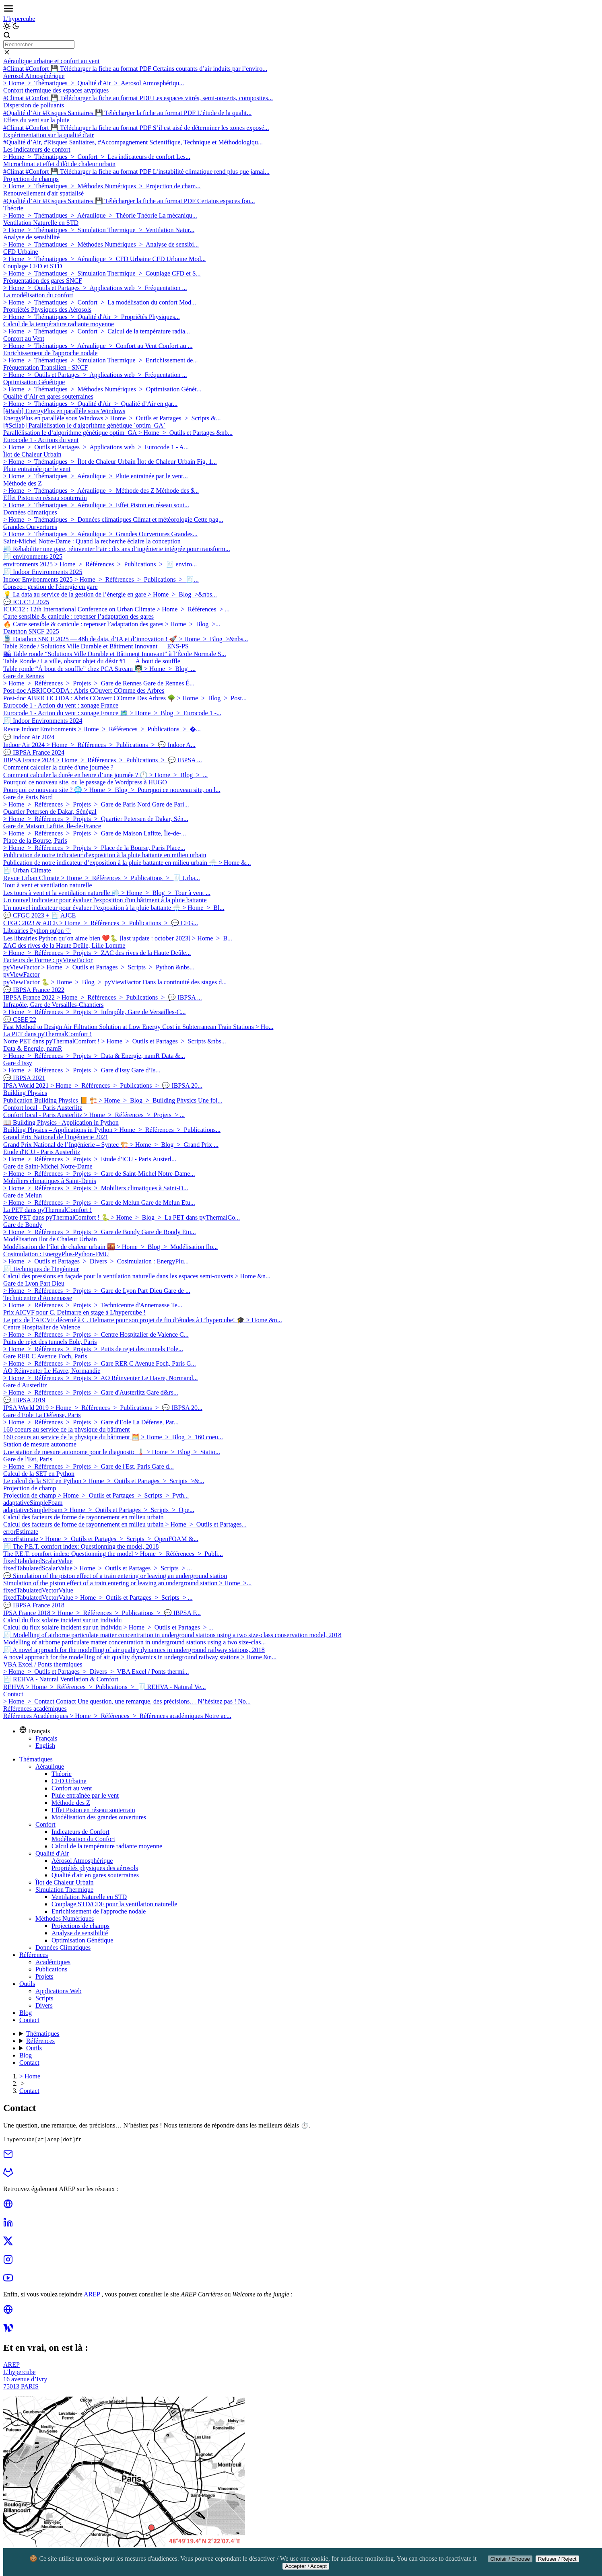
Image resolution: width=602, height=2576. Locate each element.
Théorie (62, 1773)
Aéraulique (49, 1766)
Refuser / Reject (557, 2559)
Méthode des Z (71, 1802)
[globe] (8, 2206)
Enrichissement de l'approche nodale (99, 1911)
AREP (92, 2294)
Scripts (44, 1998)
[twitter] (8, 2243)
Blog (25, 2012)
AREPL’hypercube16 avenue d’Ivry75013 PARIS (25, 2375)
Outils (27, 1983)
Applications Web (58, 1991)
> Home (29, 2076)
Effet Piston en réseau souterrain (93, 1809)
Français (46, 1738)
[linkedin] (8, 2225)
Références (33, 1954)
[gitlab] (8, 2175)
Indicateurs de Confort (80, 1831)
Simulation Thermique (64, 1889)
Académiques (52, 1962)
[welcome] (8, 2330)
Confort (45, 1824)
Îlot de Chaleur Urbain (64, 1882)
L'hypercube (19, 18)
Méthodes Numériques (64, 1918)
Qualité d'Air (52, 1853)
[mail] (8, 2156)
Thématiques (36, 1759)
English (45, 1745)
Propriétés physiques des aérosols (95, 1867)
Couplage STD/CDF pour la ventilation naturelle (114, 1904)
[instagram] (8, 2262)
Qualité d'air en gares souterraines (95, 1875)
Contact (29, 2019)
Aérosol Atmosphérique (82, 1860)
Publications (51, 1969)
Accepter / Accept (306, 2566)
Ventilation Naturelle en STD (89, 1896)
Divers (44, 2005)
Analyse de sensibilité (80, 1933)
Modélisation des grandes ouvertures (99, 1817)
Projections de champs (80, 1925)
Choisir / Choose (510, 2559)
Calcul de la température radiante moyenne (107, 1846)
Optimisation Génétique (82, 1940)
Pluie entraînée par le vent (85, 1795)
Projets (44, 1976)
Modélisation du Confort (83, 1838)
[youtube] (8, 2280)
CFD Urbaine (69, 1781)
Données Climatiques (63, 1947)
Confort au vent (72, 1788)
